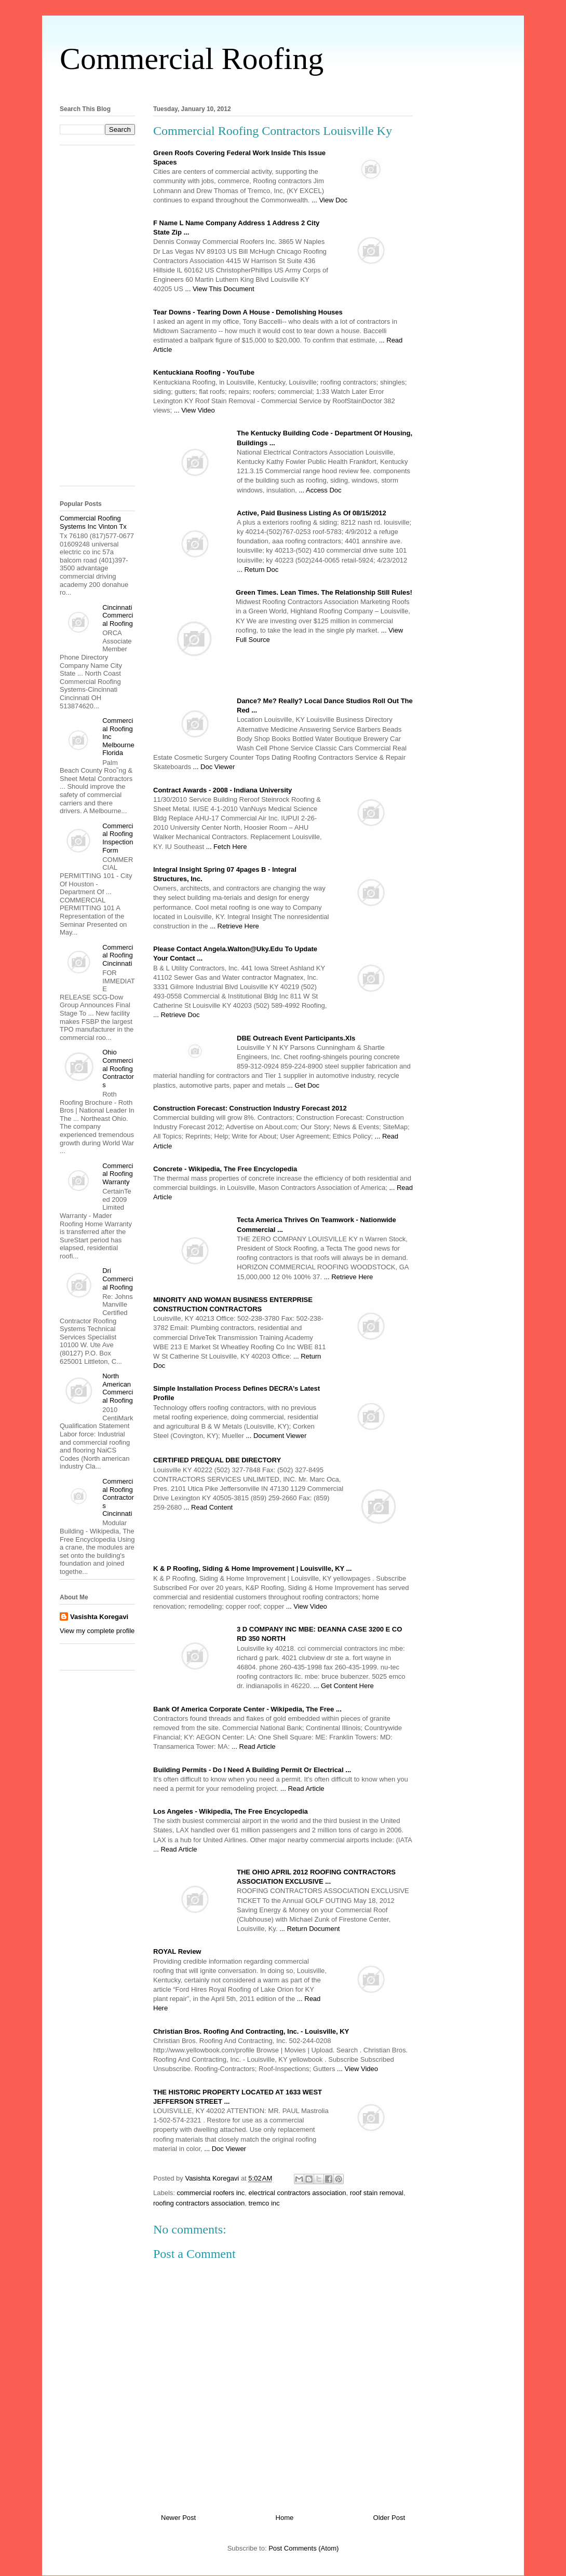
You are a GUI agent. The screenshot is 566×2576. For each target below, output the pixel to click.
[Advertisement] (283, 87)
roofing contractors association (199, 2203)
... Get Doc (303, 1085)
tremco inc (264, 2203)
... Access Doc (320, 490)
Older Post (389, 2518)
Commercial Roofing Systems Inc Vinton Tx (93, 522)
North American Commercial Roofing (117, 1388)
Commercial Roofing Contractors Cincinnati (118, 1497)
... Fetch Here (226, 847)
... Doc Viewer (214, 767)
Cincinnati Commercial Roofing (117, 615)
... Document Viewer (276, 1436)
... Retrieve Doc (176, 1015)
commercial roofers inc (211, 2193)
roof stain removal (376, 2193)
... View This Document (219, 289)
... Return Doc (257, 569)
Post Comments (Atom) (303, 2548)
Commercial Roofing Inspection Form (117, 838)
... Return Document (309, 1929)
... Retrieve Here (234, 926)
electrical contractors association (297, 2193)
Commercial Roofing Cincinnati (117, 955)
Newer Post (178, 2518)
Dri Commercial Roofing (117, 1279)
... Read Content (208, 1507)
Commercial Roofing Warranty (117, 1174)
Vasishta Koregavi (99, 1617)
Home (285, 2518)
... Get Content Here (343, 1686)
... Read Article (254, 1746)
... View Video (194, 410)
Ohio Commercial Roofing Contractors (118, 1068)
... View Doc (329, 200)
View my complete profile (97, 1631)
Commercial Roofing (192, 59)
